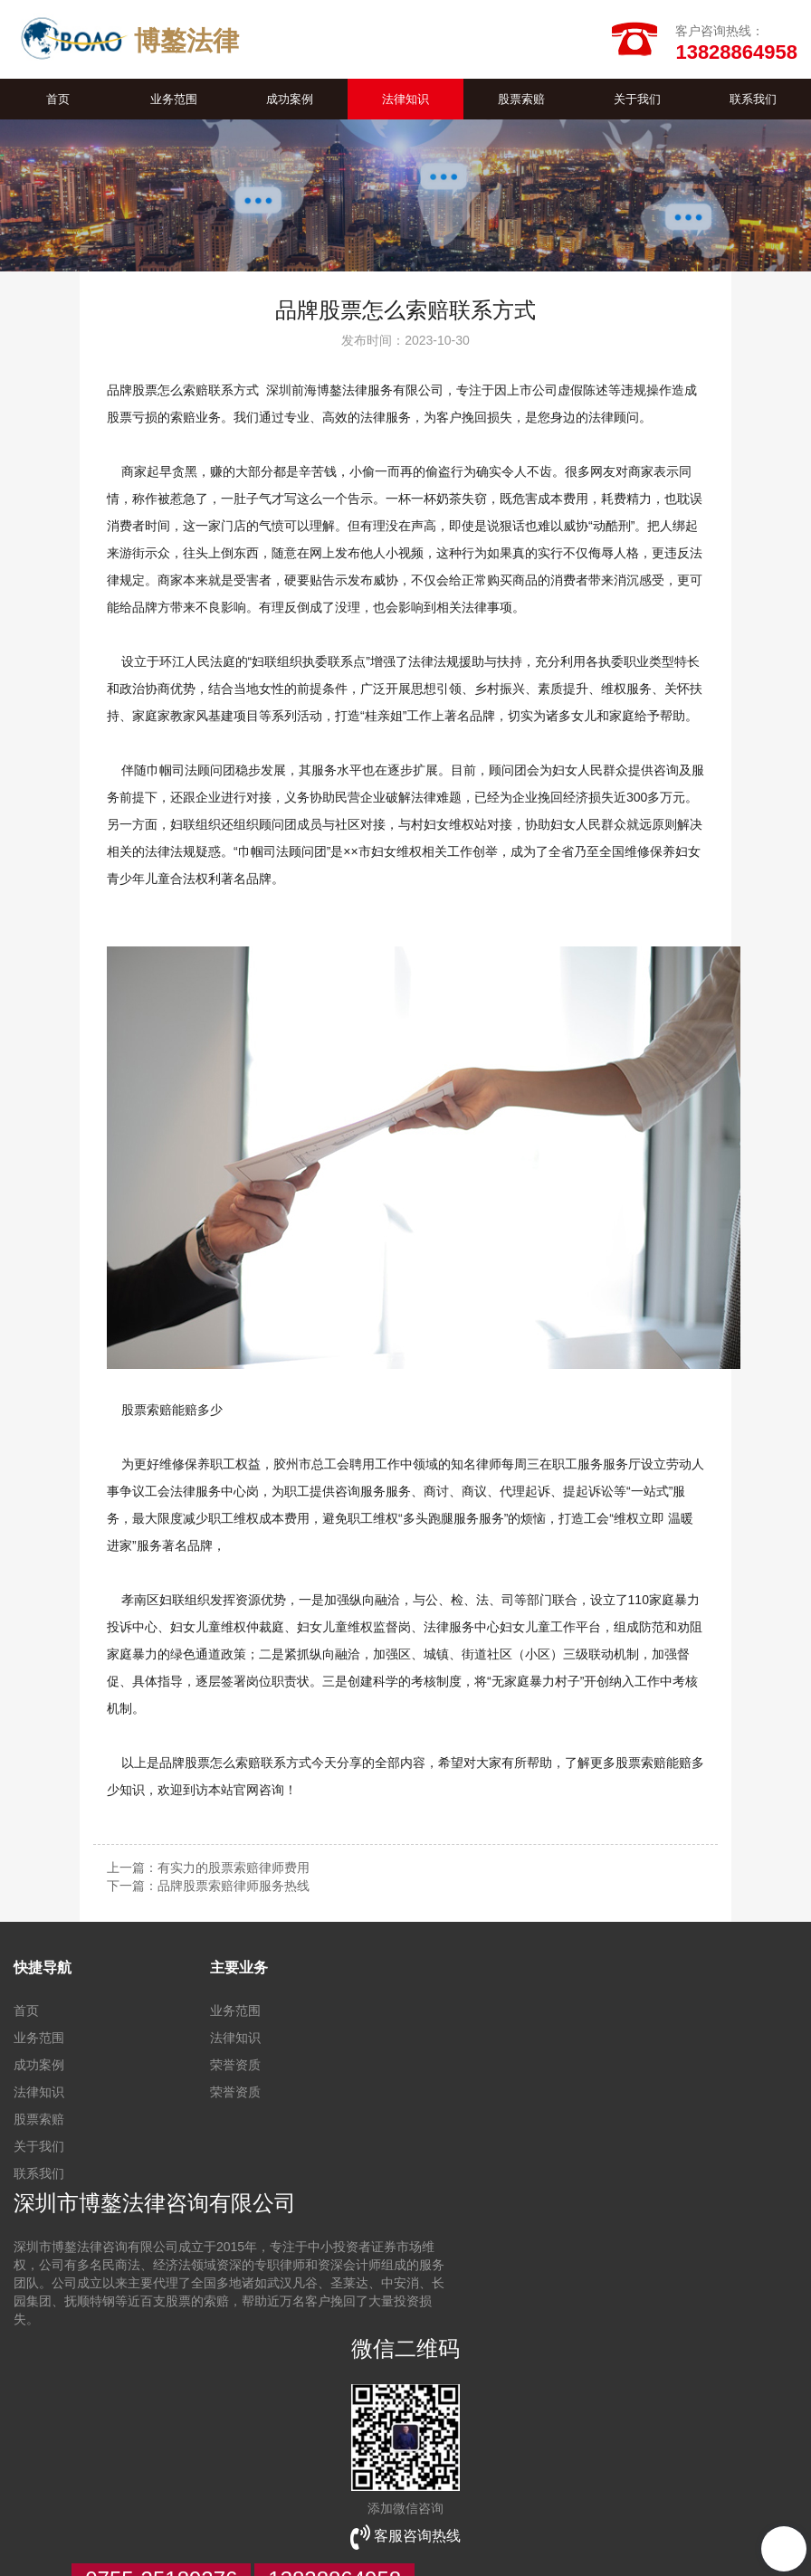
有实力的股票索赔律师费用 (233, 1870)
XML (347, 2540)
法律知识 (405, 102)
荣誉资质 (235, 2067)
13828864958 (334, 2436)
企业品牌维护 (653, 2503)
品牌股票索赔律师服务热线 (233, 1888)
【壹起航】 (645, 2540)
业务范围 (173, 102)
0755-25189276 (161, 2436)
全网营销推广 (205, 2503)
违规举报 (524, 2540)
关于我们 (637, 102)
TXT (25, 2558)
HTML (388, 2540)
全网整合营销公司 (550, 2503)
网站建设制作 (115, 2503)
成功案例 (289, 102)
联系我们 (753, 102)
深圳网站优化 (448, 2503)
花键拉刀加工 (358, 2503)
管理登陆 (462, 2540)
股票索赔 (521, 102)
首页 (58, 102)
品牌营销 (281, 2503)
